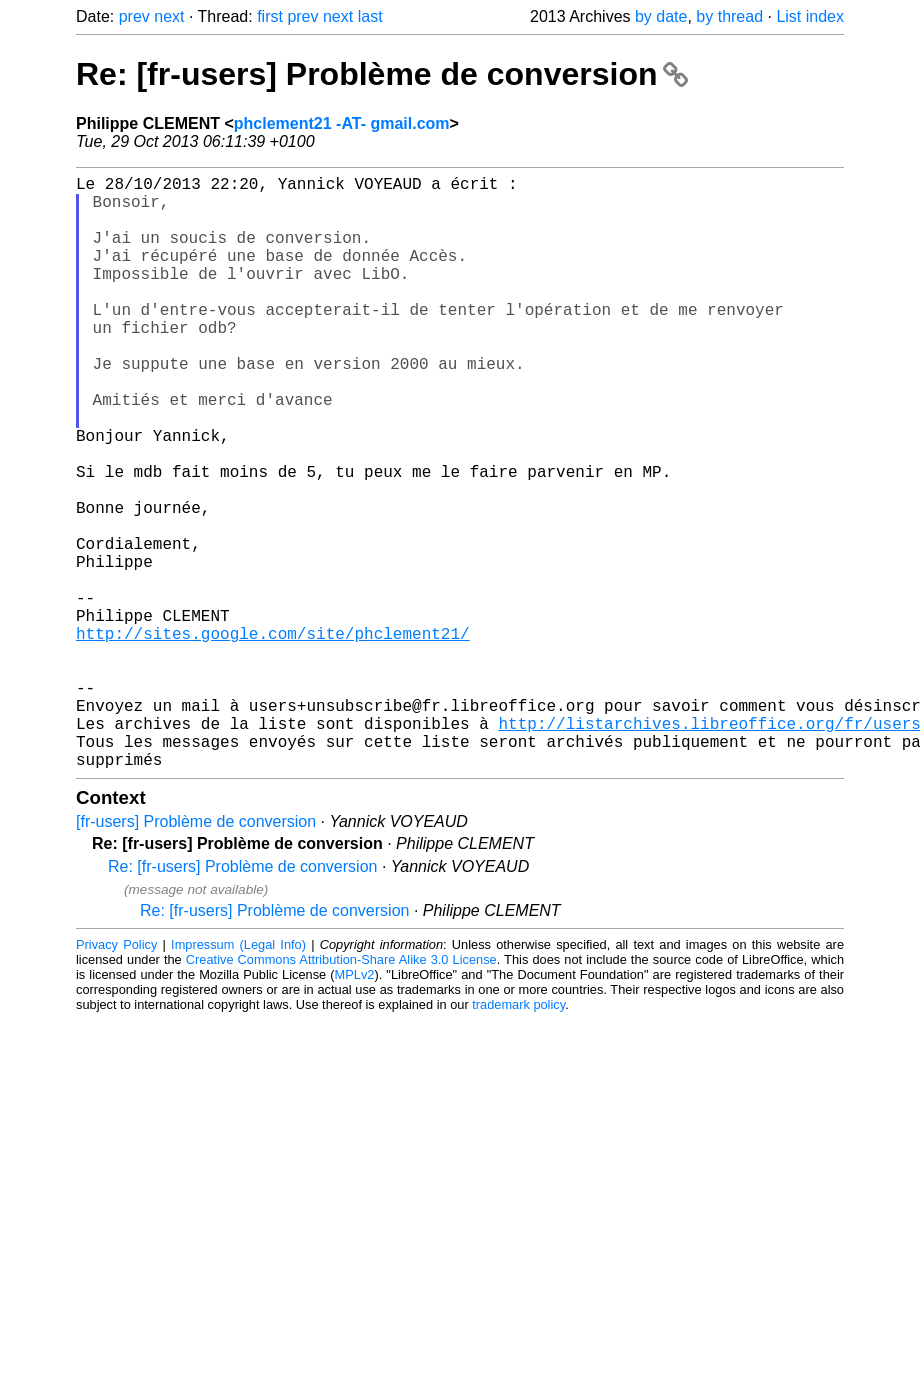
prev (134, 16)
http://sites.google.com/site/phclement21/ (273, 737)
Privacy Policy (116, 1076)
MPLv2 (355, 1106)
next (169, 16)
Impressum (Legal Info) (238, 1076)
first (270, 16)
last (370, 16)
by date (661, 16)
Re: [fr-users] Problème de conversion (382, 74)
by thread (729, 16)
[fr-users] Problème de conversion (196, 953)
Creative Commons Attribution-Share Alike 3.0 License (341, 1091)
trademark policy (518, 1136)
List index (810, 16)
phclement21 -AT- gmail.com (342, 123)
